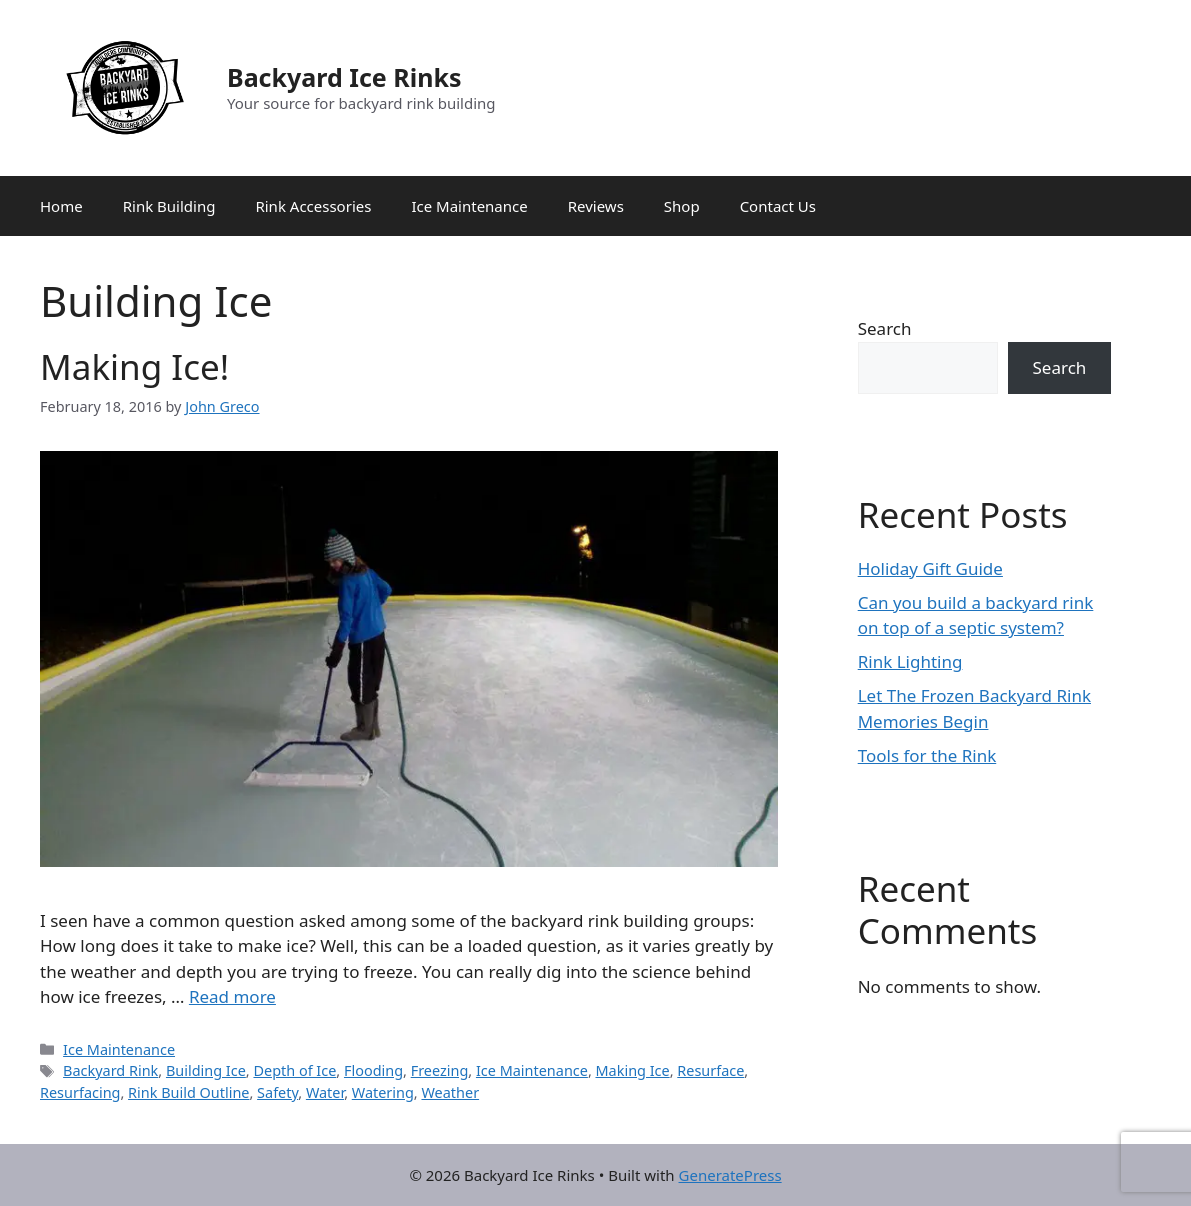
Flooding (373, 1070)
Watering (383, 1092)
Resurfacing (80, 1092)
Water (325, 1092)
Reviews (596, 206)
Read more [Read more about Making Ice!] (232, 996)
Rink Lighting (910, 661)
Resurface (710, 1070)
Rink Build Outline (188, 1092)
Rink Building (169, 206)
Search (885, 328)
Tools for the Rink (927, 755)
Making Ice (633, 1070)
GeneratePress (730, 1175)
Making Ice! (134, 366)
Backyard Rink (110, 1070)
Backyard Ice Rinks (344, 77)
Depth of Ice (294, 1070)
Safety (277, 1092)
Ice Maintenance (469, 206)
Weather (450, 1092)
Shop (682, 206)
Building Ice (206, 1070)
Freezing (440, 1070)
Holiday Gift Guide (930, 568)
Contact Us (778, 206)
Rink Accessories (313, 206)
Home (61, 206)
